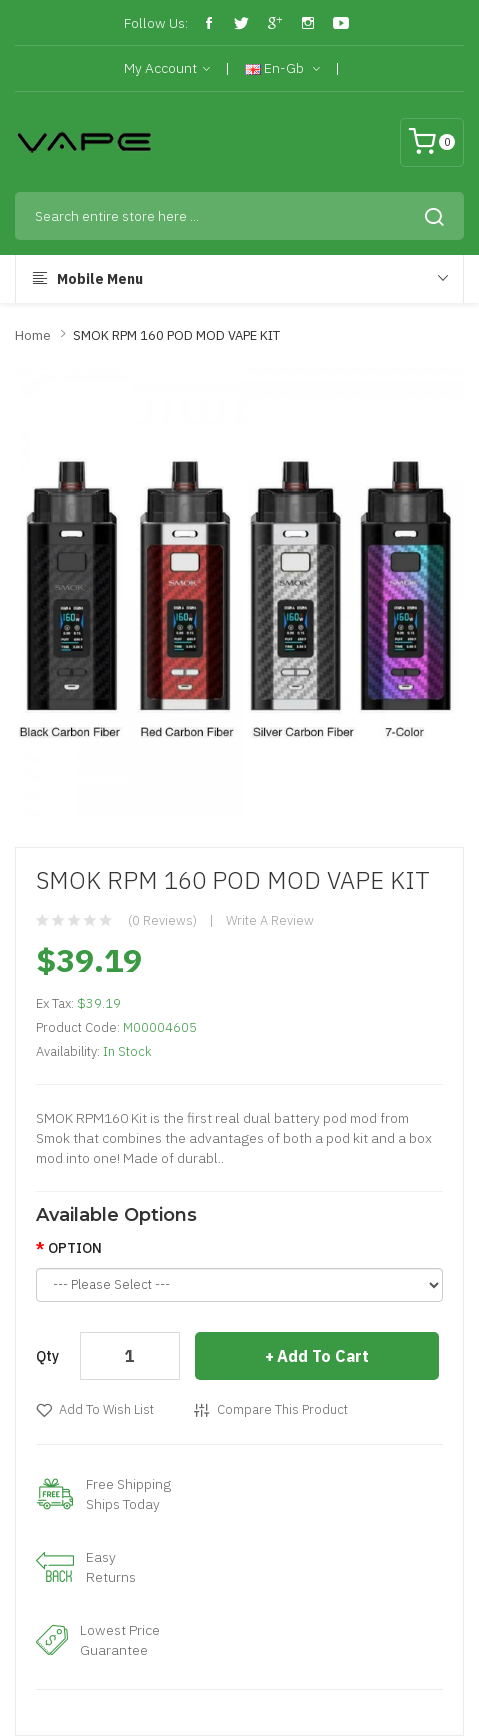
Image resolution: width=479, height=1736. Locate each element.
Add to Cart (323, 1356)
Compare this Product (282, 1409)
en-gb (282, 69)
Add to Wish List (106, 1409)
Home (33, 335)
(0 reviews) (162, 920)
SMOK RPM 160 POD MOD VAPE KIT (176, 335)
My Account (167, 69)
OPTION (75, 1248)
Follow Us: (156, 23)
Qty (47, 1356)
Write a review (270, 920)
